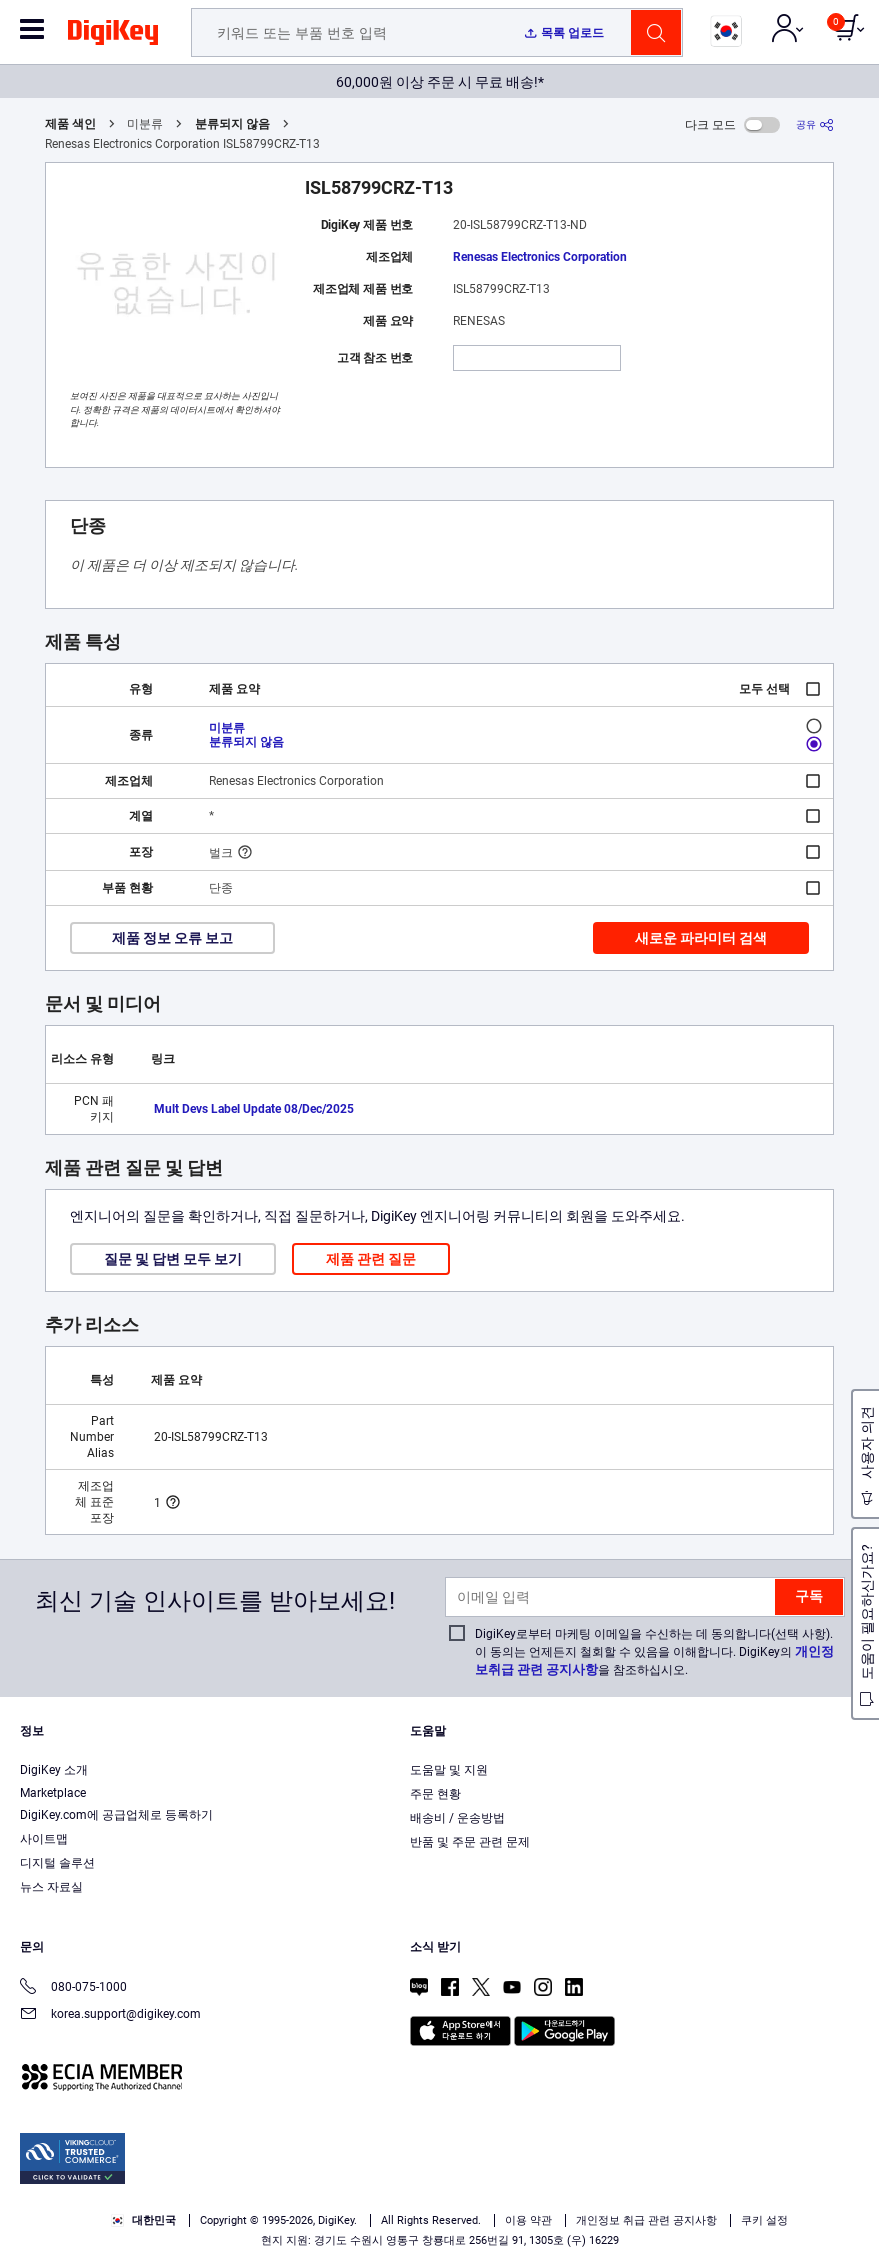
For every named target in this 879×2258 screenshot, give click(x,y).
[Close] (847, 2148)
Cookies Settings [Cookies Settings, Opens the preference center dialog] (278, 2224)
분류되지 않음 (232, 124)
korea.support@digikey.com (110, 2015)
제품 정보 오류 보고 (172, 938)
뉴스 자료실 (51, 1887)
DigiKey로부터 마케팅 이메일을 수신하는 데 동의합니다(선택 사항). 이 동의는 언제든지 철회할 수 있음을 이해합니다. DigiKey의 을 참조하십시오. (654, 1652)
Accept (417, 2224)
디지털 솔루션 (57, 1863)
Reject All (554, 2224)
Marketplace (53, 1793)
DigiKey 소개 (54, 1770)
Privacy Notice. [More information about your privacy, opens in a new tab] (534, 2184)
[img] (113, 36)
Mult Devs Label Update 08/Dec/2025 (254, 1109)
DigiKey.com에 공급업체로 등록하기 (116, 1815)
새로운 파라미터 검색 (701, 938)
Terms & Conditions (410, 2184)
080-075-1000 (73, 1988)
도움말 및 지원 (449, 1770)
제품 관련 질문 (371, 1259)
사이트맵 (44, 1839)
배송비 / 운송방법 (457, 1818)
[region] (439, 2187)
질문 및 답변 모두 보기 (173, 1259)
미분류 (227, 728)
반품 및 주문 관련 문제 (470, 1842)
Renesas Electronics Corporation (540, 257)
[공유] (815, 124)
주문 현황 (435, 1794)
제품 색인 (70, 124)
